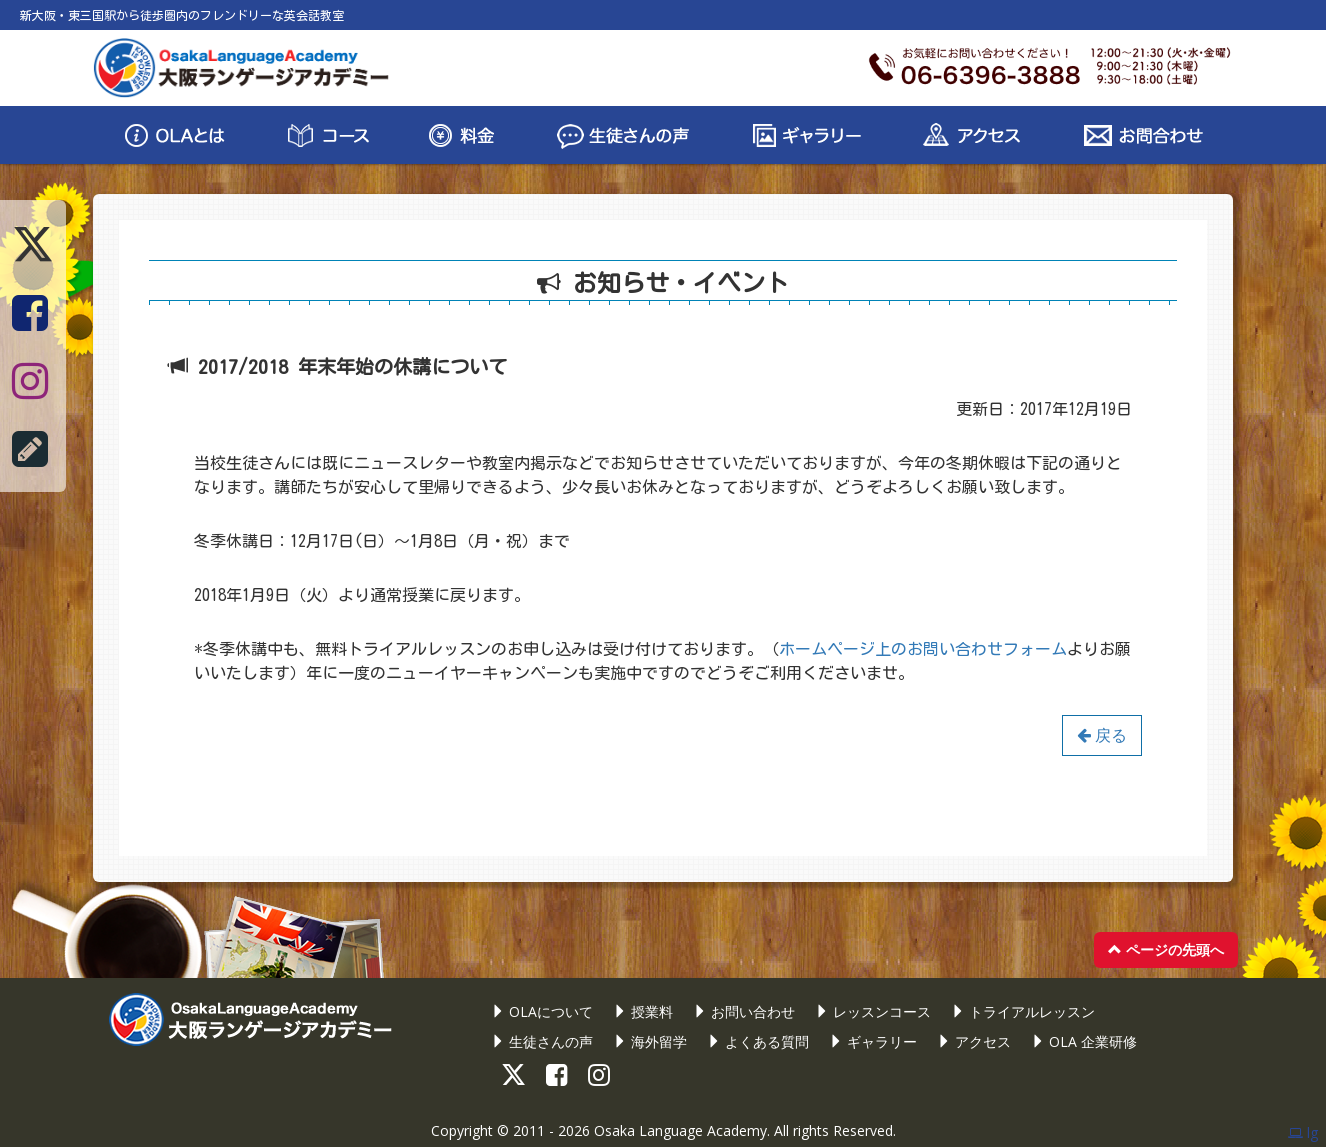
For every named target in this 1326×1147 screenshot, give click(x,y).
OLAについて (542, 1011)
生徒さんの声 (542, 1041)
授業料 (643, 1011)
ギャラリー (873, 1041)
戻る (1102, 735)
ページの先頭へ (1166, 949)
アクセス (974, 1041)
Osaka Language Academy (680, 1130)
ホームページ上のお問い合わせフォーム (923, 649)
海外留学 (650, 1041)
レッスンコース (873, 1011)
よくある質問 (758, 1041)
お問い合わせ (744, 1011)
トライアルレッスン (1023, 1011)
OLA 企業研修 (1084, 1041)
